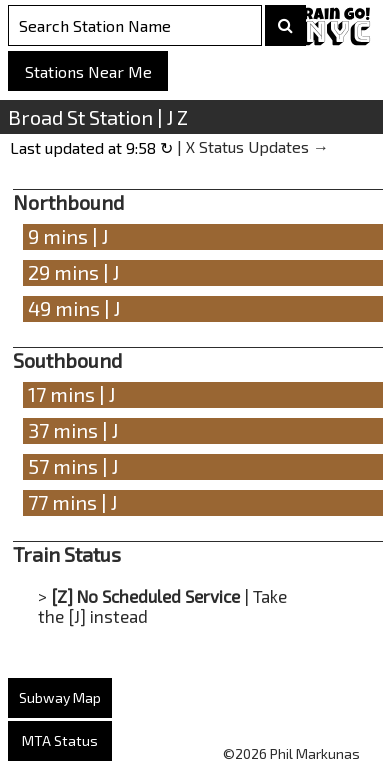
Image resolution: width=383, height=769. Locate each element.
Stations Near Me (88, 71)
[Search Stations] (135, 25)
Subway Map (60, 697)
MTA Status (60, 740)
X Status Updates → (257, 146)
